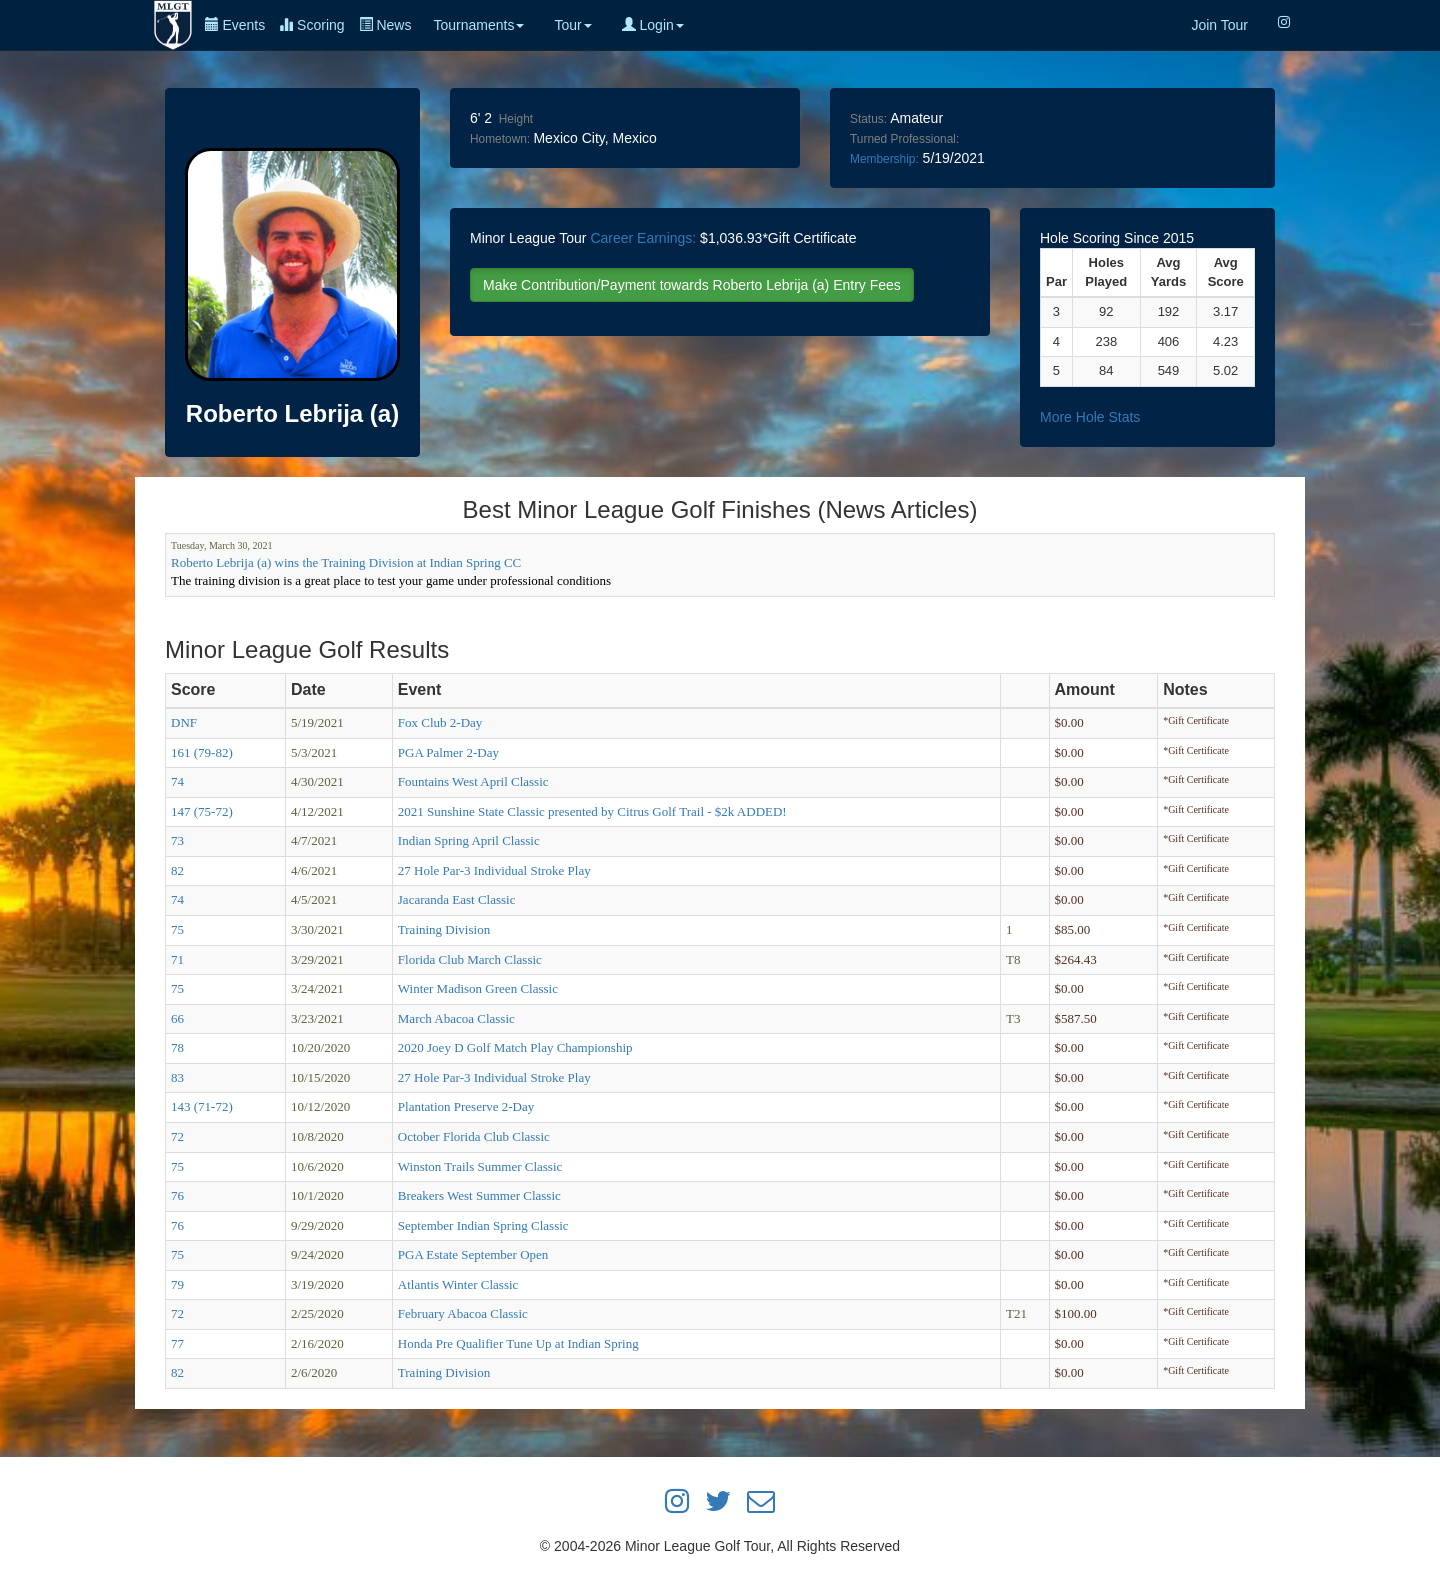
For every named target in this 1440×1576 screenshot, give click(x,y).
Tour (572, 25)
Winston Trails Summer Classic (480, 1166)
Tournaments (478, 25)
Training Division (444, 929)
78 (177, 1047)
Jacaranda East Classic (457, 899)
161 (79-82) (202, 752)
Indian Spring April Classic (469, 840)
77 (177, 1343)
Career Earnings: (643, 238)
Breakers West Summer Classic (479, 1195)
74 (177, 781)
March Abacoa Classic (456, 1018)
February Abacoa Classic (463, 1313)
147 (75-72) (202, 811)
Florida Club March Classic (470, 959)
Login (653, 25)
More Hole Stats (1090, 417)
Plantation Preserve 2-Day (466, 1106)
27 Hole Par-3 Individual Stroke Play (494, 870)
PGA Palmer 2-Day (448, 752)
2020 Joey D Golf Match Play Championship (515, 1047)
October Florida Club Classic (474, 1136)
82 (177, 870)
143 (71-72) (202, 1106)
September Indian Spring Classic (483, 1225)
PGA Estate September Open (473, 1254)
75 (177, 929)
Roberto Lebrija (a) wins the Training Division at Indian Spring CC (346, 562)
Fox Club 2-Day (440, 722)
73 (177, 840)
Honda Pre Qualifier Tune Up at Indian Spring (518, 1343)
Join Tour (1219, 25)
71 (177, 959)
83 (177, 1077)
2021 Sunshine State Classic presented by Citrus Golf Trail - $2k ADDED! (592, 811)
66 (177, 1018)
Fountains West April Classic (473, 781)
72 (177, 1136)
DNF (184, 722)
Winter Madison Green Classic (478, 988)
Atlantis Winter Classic (458, 1284)
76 (177, 1195)
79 (177, 1284)
